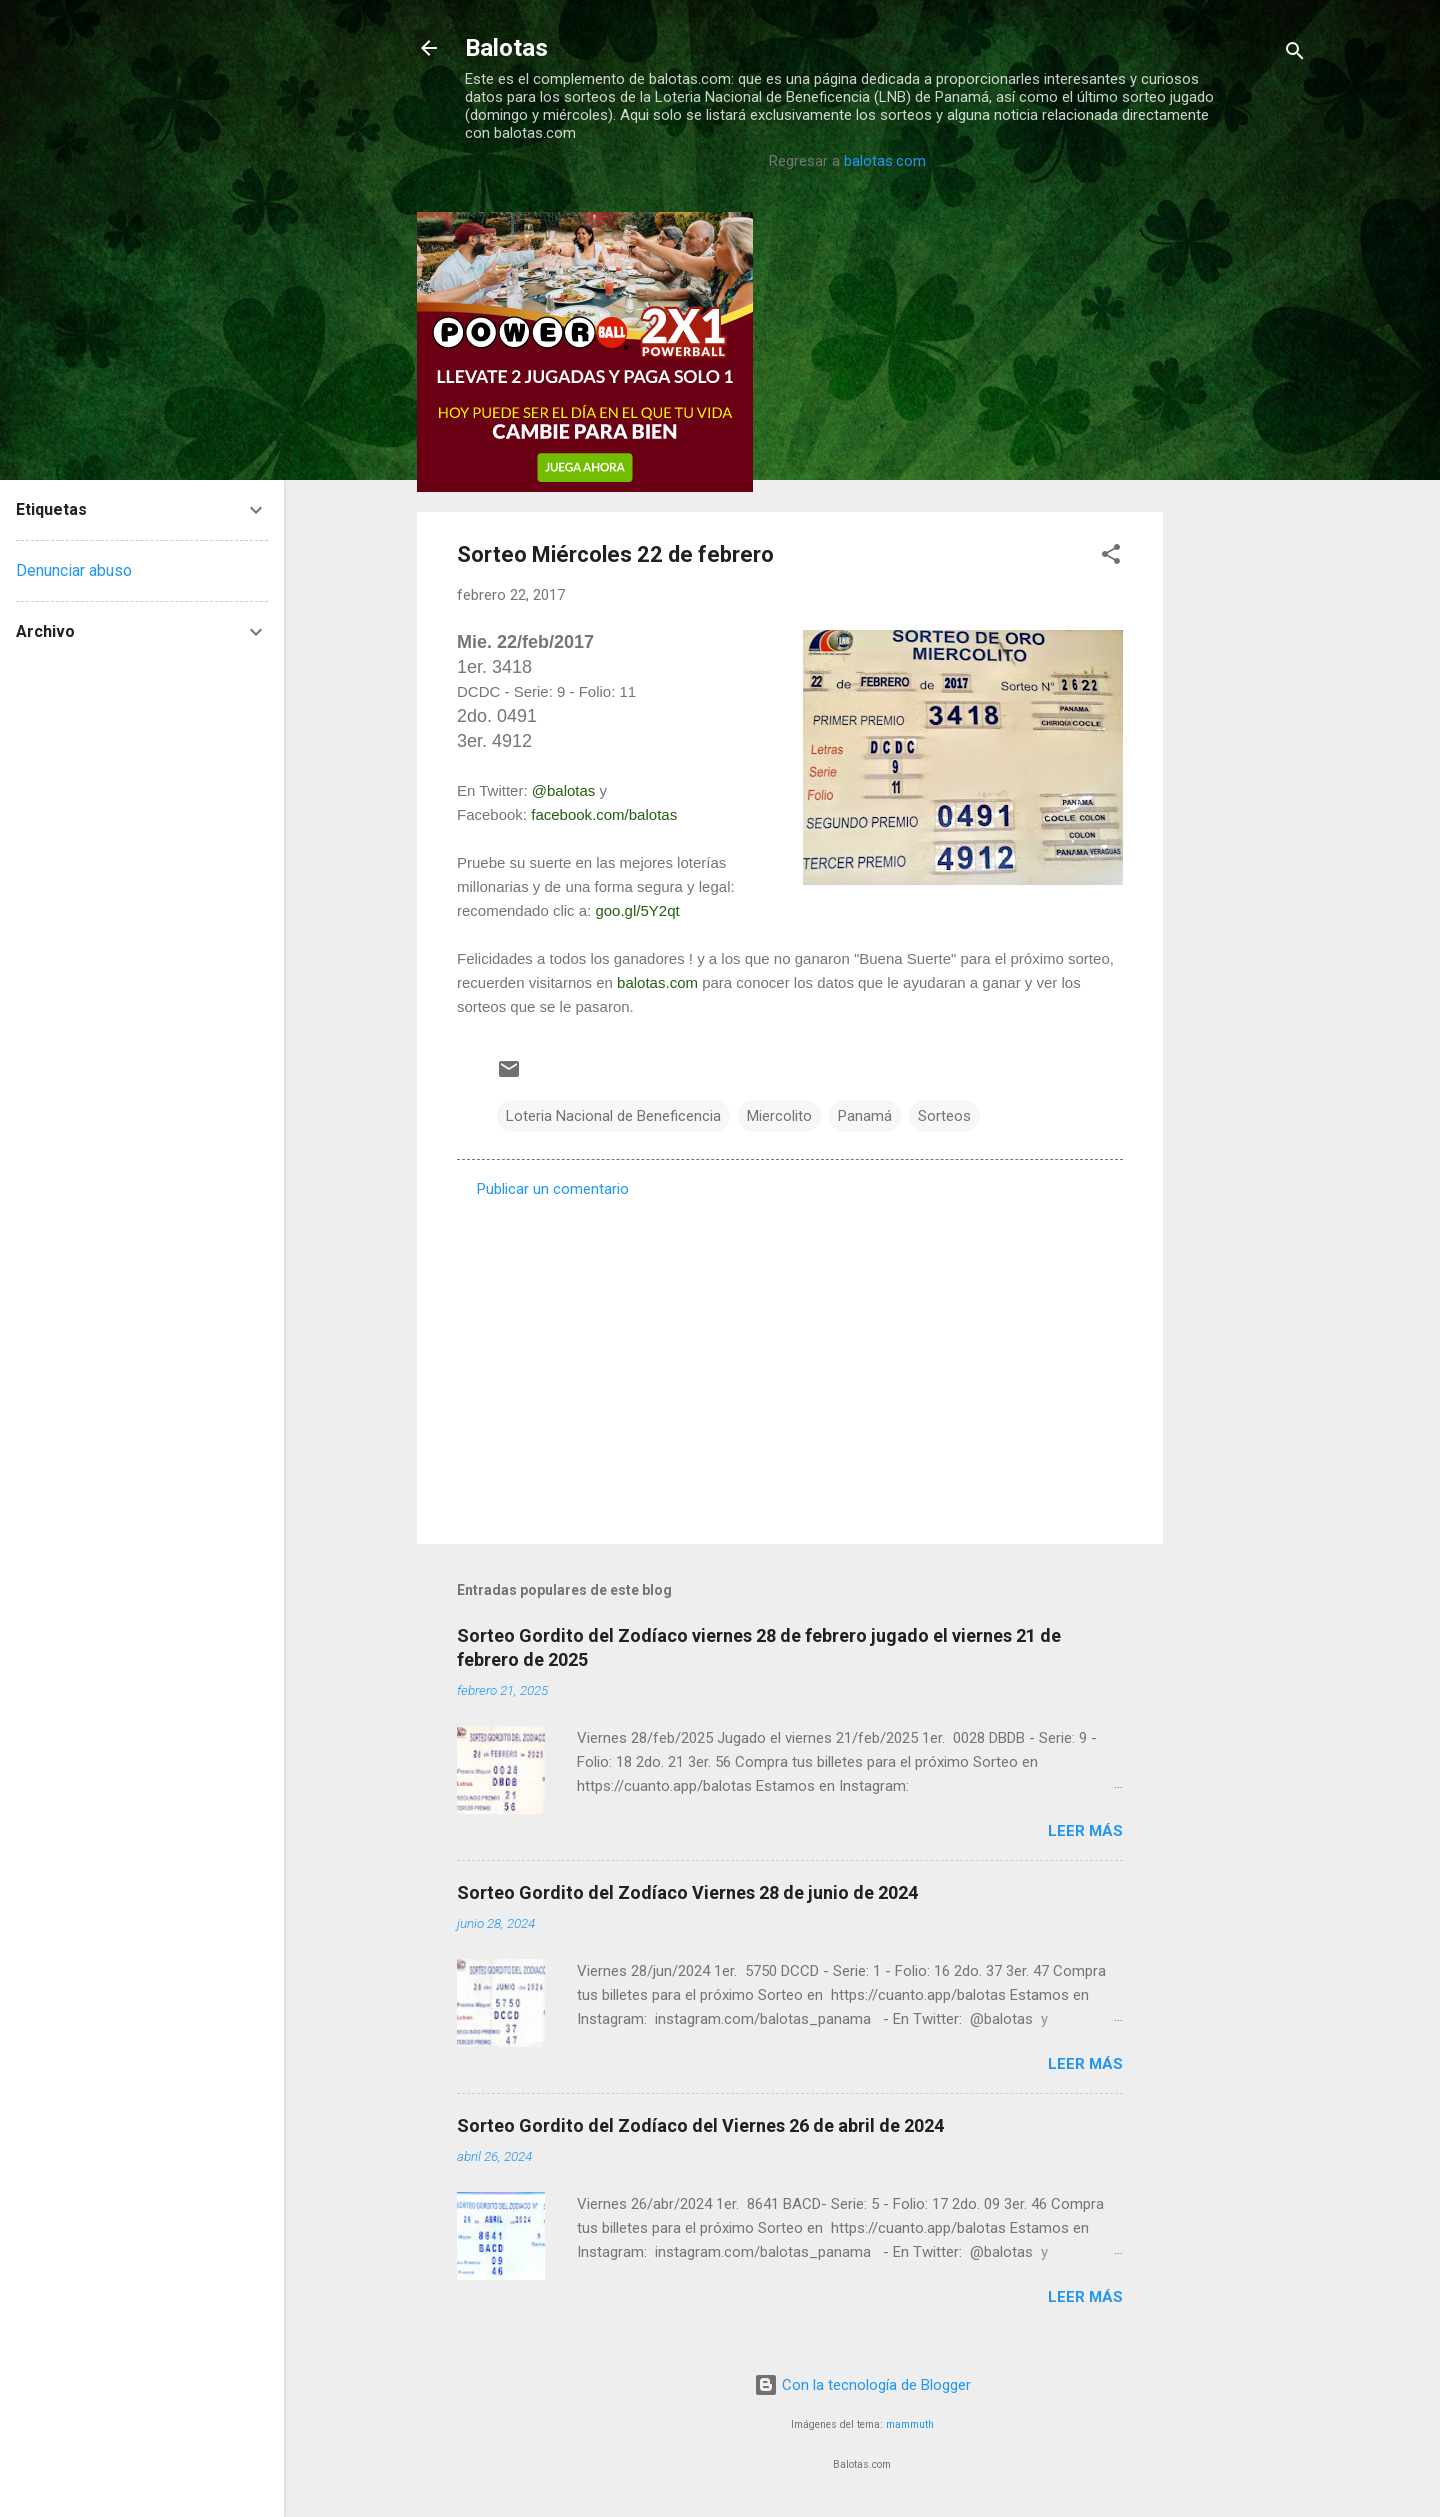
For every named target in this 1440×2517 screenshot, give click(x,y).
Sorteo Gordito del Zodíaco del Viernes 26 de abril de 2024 (700, 2125)
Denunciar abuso (74, 570)
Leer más (1085, 1831)
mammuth (910, 2424)
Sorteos (944, 1116)
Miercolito (779, 1116)
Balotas (506, 48)
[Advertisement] (1243, 512)
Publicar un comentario (553, 1189)
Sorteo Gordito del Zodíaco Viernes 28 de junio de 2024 (687, 1892)
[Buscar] (1295, 54)
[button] (1111, 557)
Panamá (865, 1116)
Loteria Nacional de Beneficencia (613, 1116)
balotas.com (885, 161)
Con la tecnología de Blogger (862, 2385)
